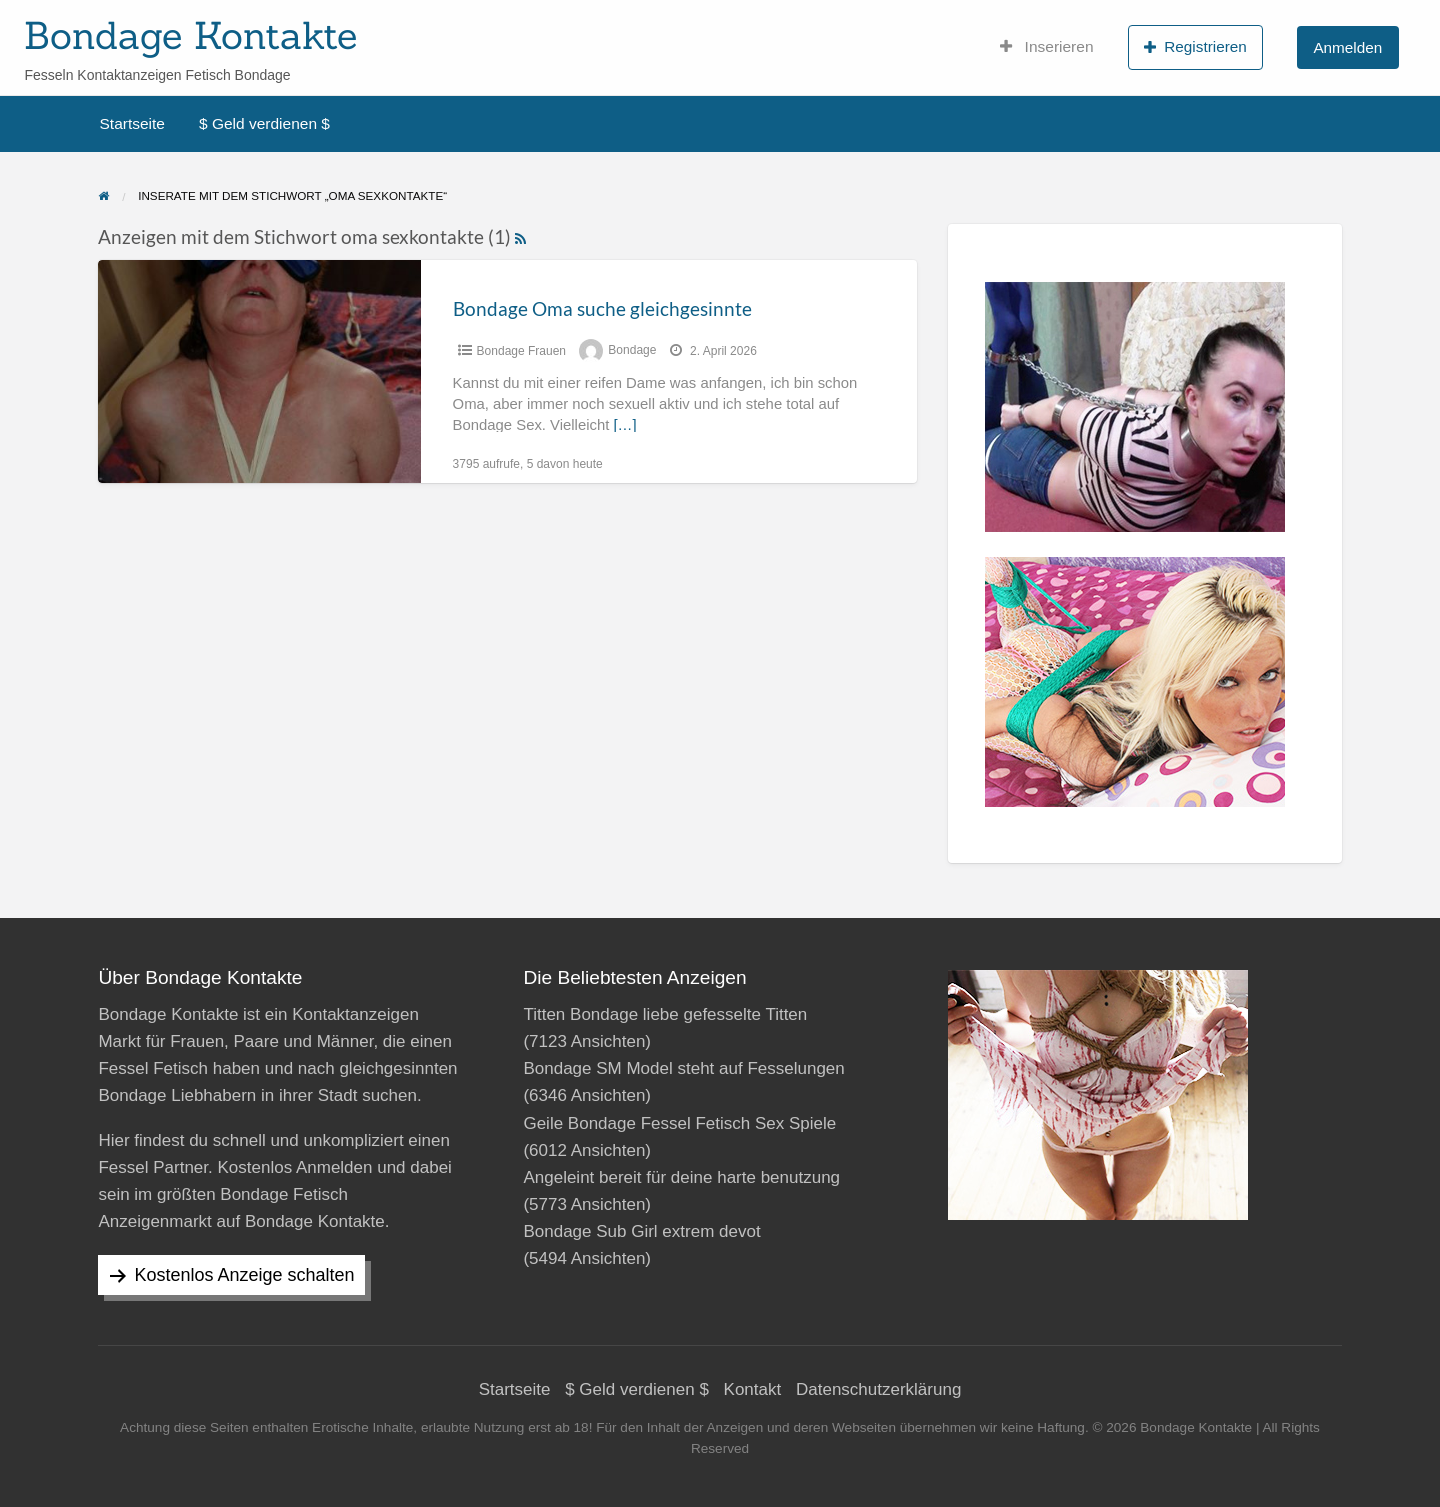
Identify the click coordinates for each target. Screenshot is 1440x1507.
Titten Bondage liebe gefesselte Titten (665, 1014)
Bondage (632, 351)
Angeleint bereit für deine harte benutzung (681, 1177)
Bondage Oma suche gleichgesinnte (602, 308)
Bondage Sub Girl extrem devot (641, 1231)
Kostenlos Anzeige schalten (244, 1275)
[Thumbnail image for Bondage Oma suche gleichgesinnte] (259, 371)
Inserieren (1047, 47)
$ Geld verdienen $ (264, 123)
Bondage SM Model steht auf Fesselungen (683, 1068)
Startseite (132, 123)
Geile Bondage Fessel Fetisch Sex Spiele (679, 1123)
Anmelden (1347, 47)
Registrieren (1195, 47)
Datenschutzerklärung (878, 1389)
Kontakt (753, 1389)
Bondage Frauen (521, 351)
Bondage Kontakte (190, 35)
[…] (624, 425)
